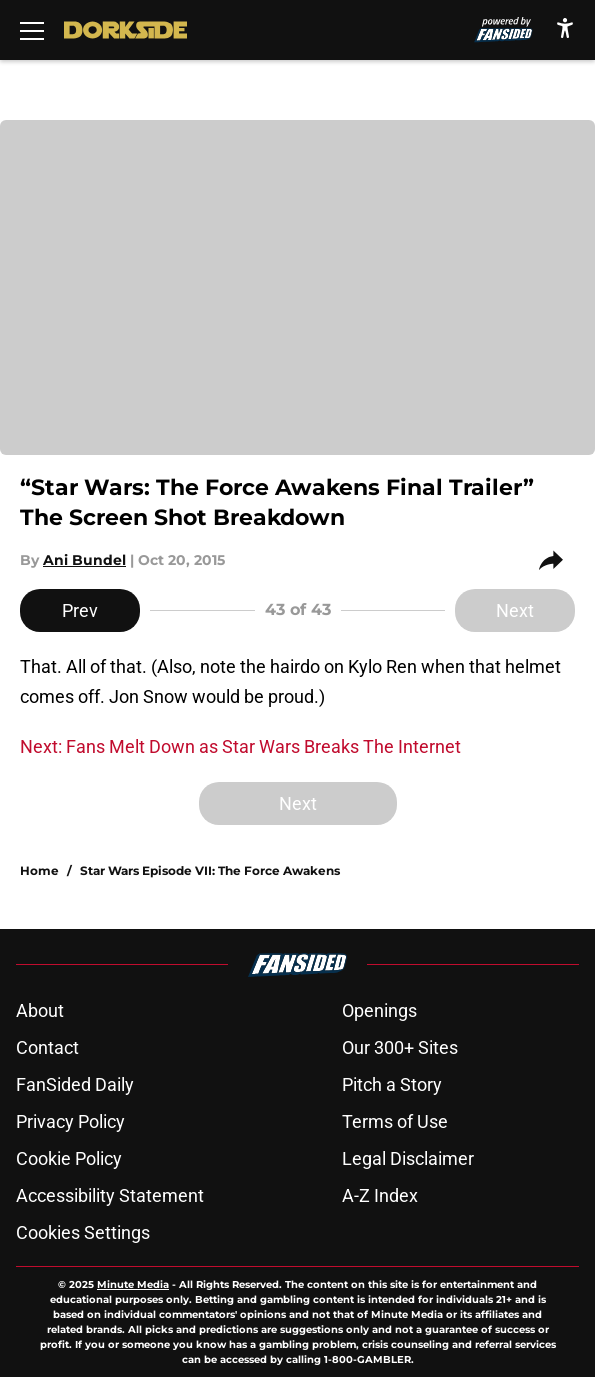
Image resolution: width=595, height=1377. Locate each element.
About (40, 1010)
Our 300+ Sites (400, 1047)
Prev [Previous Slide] (80, 610)
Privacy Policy (70, 1121)
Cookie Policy (69, 1158)
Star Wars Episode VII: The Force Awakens (210, 870)
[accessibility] (565, 27)
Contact (47, 1047)
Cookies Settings (83, 1232)
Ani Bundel (84, 560)
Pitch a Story (392, 1084)
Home (39, 870)
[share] (557, 561)
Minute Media (133, 1284)
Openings (379, 1010)
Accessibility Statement (110, 1195)
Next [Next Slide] (515, 610)
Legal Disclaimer (408, 1158)
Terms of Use (395, 1121)
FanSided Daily (75, 1084)
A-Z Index (380, 1195)
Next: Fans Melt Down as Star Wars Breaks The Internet (240, 746)
